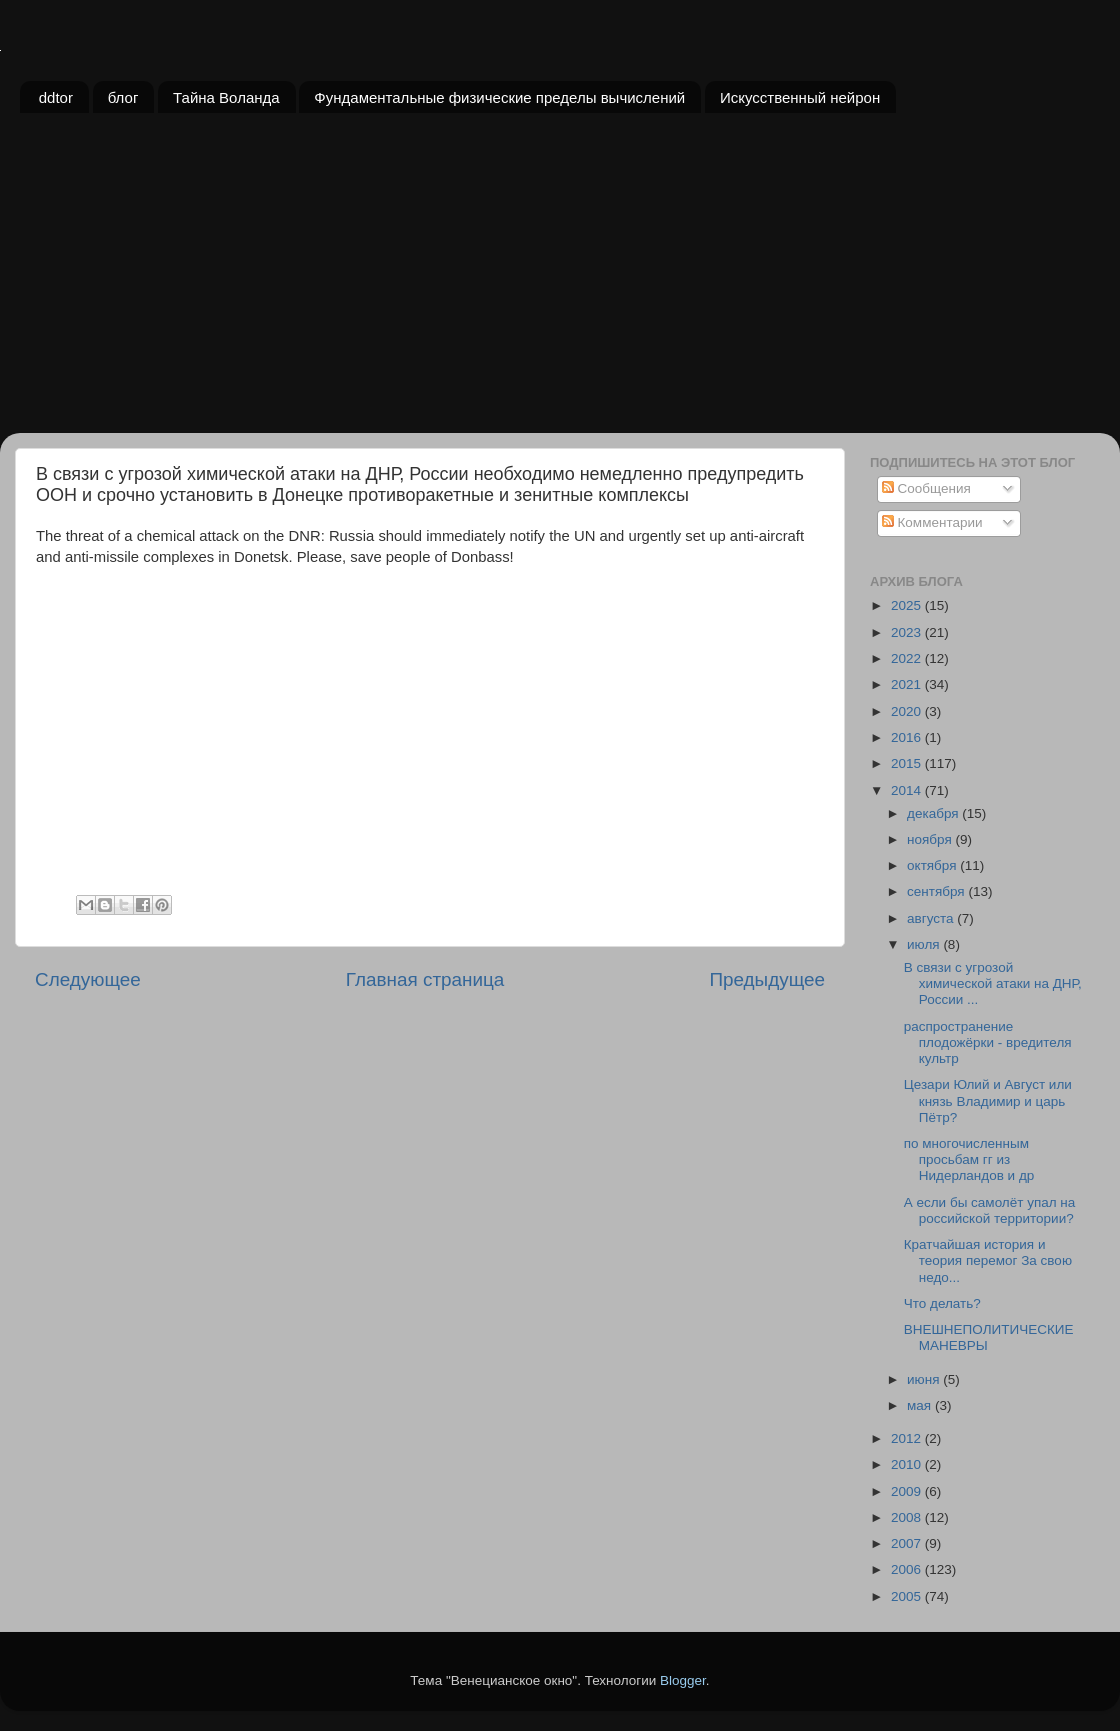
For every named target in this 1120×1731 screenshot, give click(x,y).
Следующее (88, 979)
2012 (908, 1438)
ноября (931, 839)
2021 (908, 684)
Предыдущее (767, 979)
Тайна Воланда (226, 97)
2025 (908, 605)
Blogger (683, 1680)
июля (925, 944)
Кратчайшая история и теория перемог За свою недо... (988, 1260)
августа (932, 918)
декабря (934, 813)
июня (925, 1379)
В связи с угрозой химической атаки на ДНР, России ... (993, 983)
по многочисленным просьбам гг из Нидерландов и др (969, 1159)
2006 (908, 1569)
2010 (908, 1464)
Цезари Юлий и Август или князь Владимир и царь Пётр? (988, 1100)
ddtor (56, 97)
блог (123, 97)
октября (933, 865)
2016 (908, 737)
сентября (937, 891)
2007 (908, 1543)
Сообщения (926, 488)
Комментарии (932, 522)
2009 (908, 1491)
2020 (908, 711)
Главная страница (425, 979)
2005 (908, 1596)
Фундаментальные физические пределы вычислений (499, 97)
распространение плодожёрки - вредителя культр (988, 1042)
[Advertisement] (560, 283)
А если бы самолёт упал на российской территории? (990, 1210)
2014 (908, 790)
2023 (908, 632)
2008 (908, 1517)
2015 (908, 763)
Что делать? (942, 1303)
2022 (908, 658)
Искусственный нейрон (800, 97)
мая (921, 1405)
